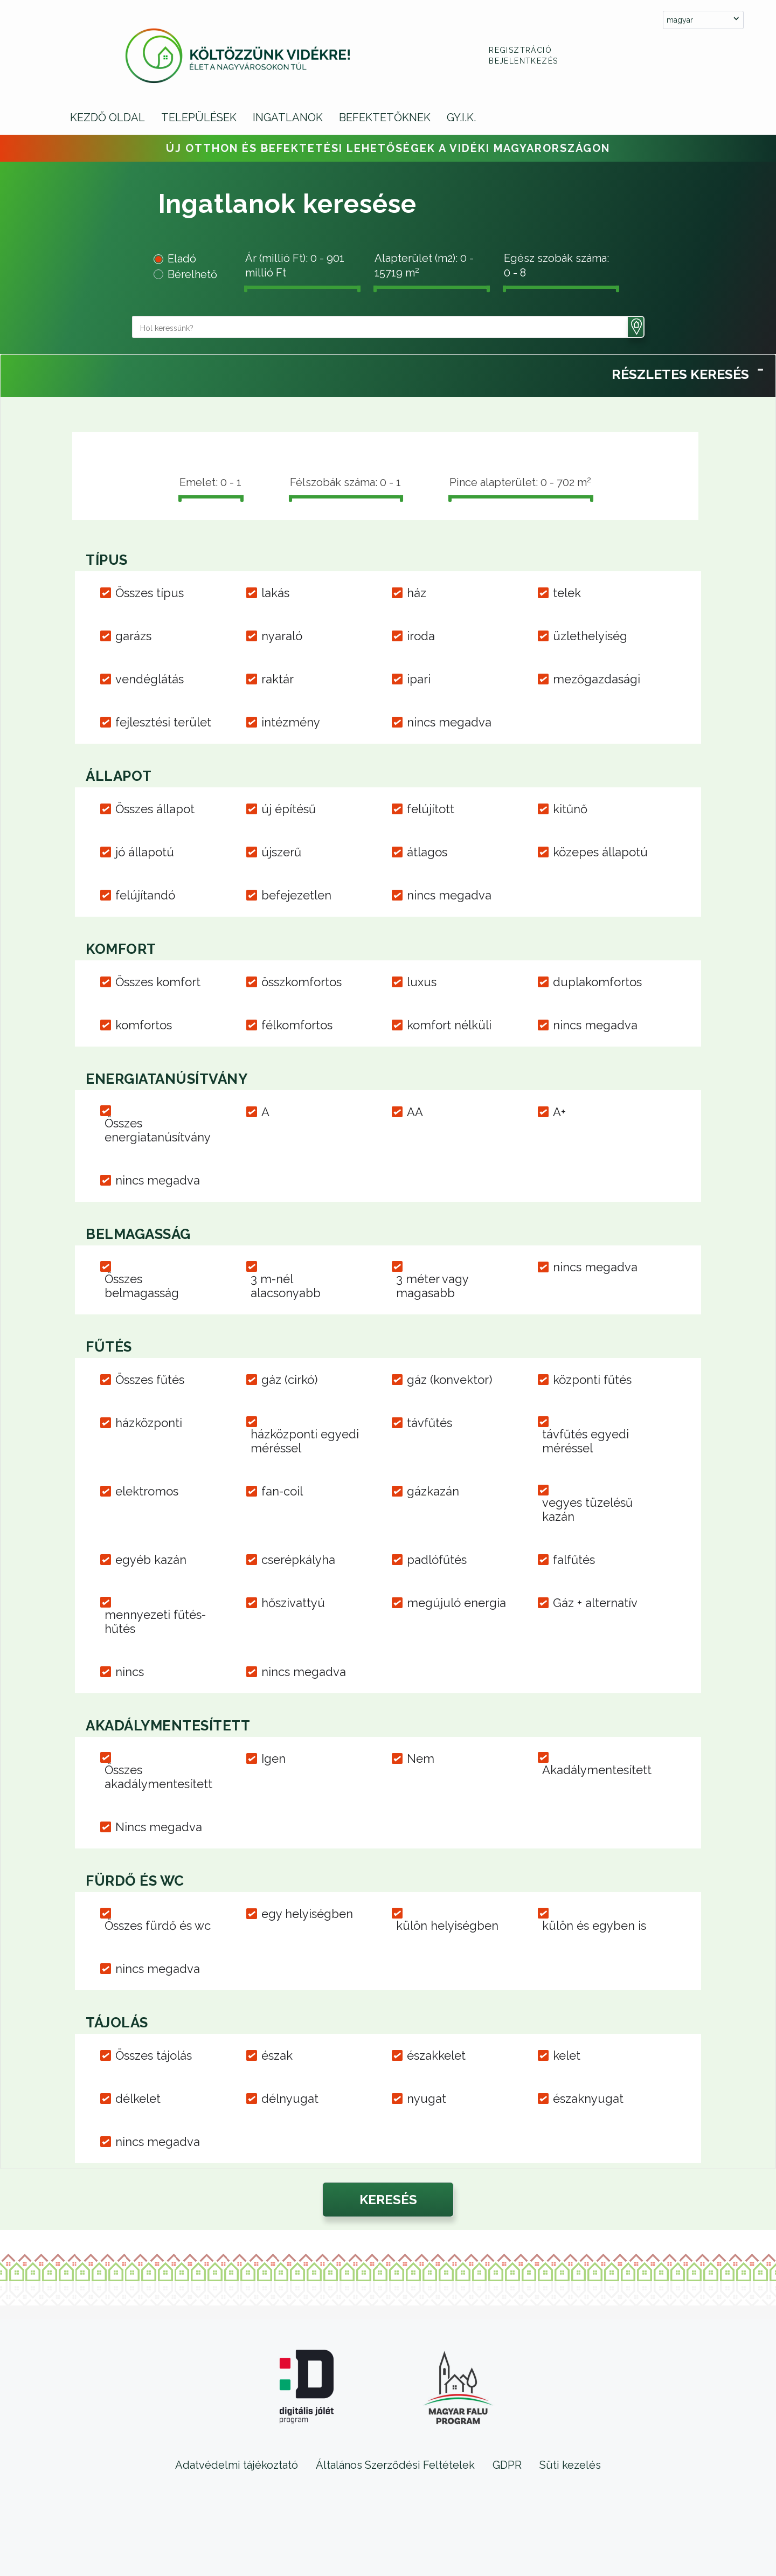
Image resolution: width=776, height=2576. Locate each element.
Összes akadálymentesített (158, 1777)
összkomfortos (301, 982)
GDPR (507, 2465)
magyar (680, 20)
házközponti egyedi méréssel (305, 1441)
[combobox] (703, 20)
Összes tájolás (153, 2055)
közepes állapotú (600, 852)
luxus (421, 982)
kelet (566, 2055)
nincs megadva (449, 722)
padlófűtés (437, 1560)
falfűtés (574, 1560)
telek (567, 593)
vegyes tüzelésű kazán (587, 1509)
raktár (277, 679)
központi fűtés (592, 1380)
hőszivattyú (293, 1603)
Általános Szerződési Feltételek (395, 2465)
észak (277, 2055)
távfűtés (429, 1423)
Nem (420, 1758)
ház (416, 593)
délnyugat (289, 2099)
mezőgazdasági (596, 679)
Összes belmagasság (142, 1286)
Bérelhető (192, 274)
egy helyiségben (307, 1914)
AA (415, 1112)
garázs (133, 636)
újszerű (281, 852)
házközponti (148, 1423)
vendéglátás (149, 679)
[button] (636, 327)
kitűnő (570, 809)
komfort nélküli (449, 1025)
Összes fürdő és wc (158, 1926)
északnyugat (588, 2099)
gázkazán (433, 1491)
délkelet (138, 2099)
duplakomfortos (597, 982)
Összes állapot (155, 809)
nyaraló (281, 636)
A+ (559, 1112)
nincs (129, 1672)
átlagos (427, 852)
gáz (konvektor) (449, 1380)
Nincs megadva (158, 1827)
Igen (273, 1758)
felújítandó (145, 895)
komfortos (143, 1025)
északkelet (436, 2055)
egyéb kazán (150, 1560)
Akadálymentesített (597, 1770)
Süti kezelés (570, 2465)
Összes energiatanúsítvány (158, 1130)
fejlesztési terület (163, 722)
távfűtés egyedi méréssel (585, 1441)
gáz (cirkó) (289, 1380)
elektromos (146, 1491)
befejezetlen (296, 895)
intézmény (290, 722)
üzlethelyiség (590, 636)
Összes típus (149, 593)
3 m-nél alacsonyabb (286, 1286)
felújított (430, 809)
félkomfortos (296, 1025)
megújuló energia (456, 1603)
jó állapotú (144, 852)
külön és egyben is (594, 1926)
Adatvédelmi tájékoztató (236, 2465)
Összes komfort (157, 982)
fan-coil (282, 1491)
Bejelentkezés (523, 61)
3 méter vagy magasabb (432, 1286)
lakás (275, 593)
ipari (419, 679)
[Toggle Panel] (760, 368)
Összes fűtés (149, 1380)
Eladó (182, 258)
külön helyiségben (447, 1926)
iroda (421, 636)
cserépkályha (298, 1560)
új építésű (288, 809)
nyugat (426, 2099)
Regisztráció (520, 50)
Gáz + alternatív (595, 1603)
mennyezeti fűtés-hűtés (155, 1622)
